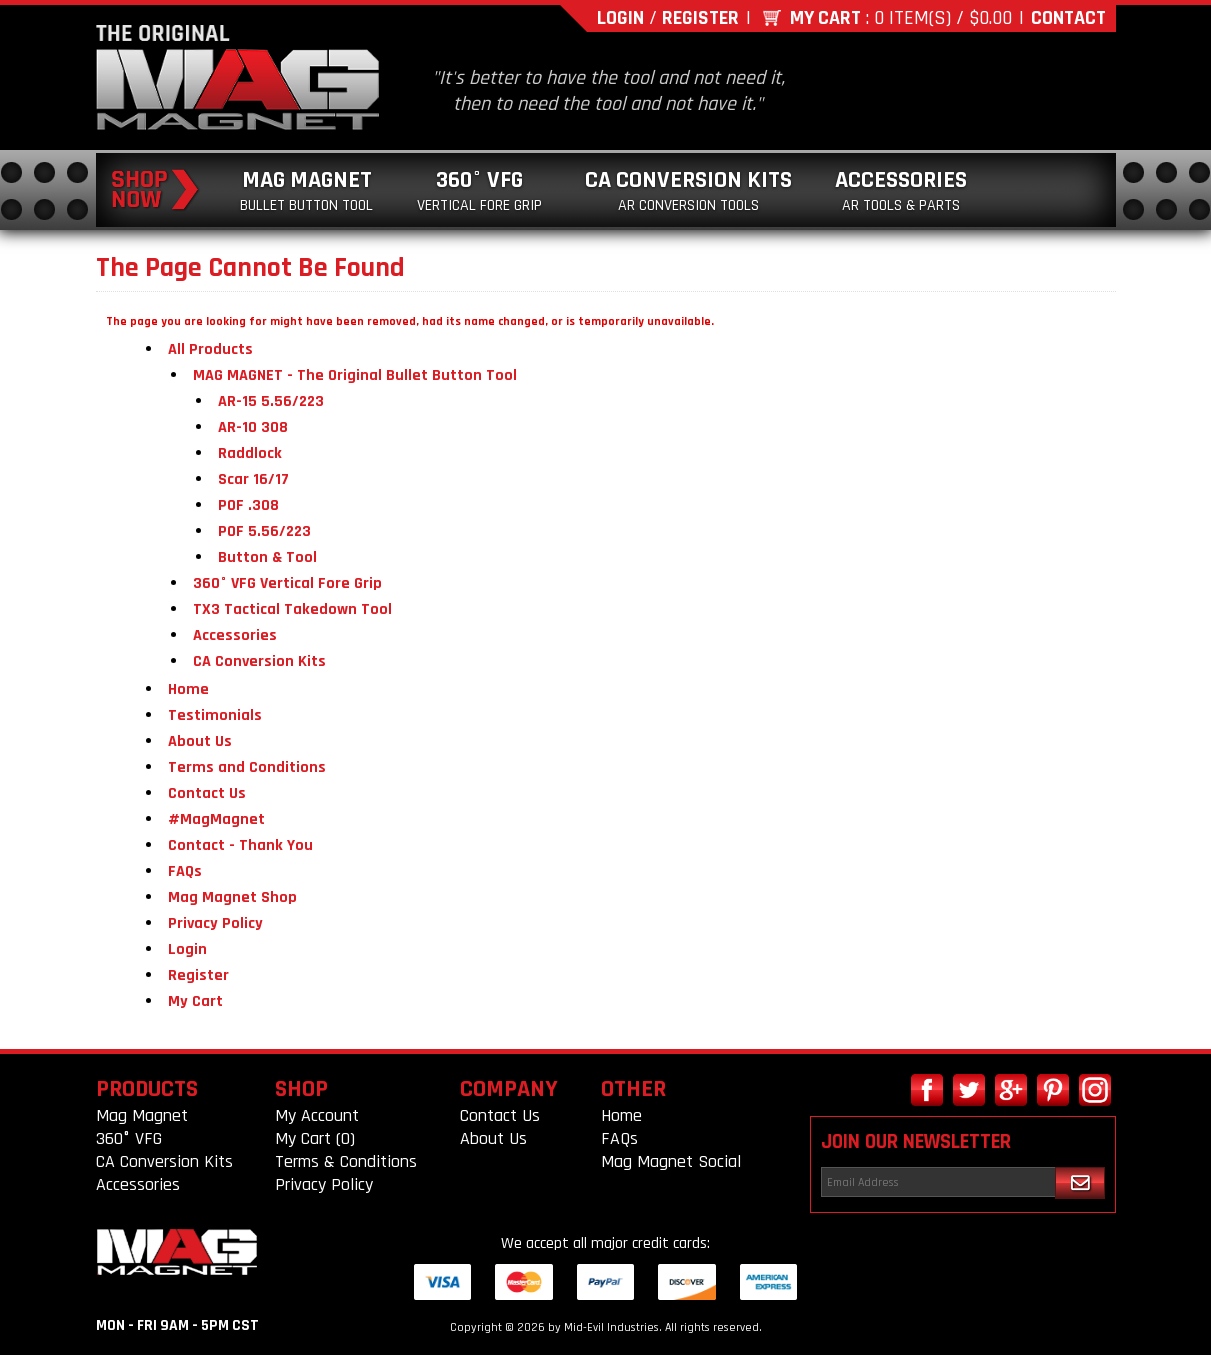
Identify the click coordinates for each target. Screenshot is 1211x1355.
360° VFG (479, 190)
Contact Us (207, 793)
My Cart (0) (315, 1138)
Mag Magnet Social (671, 1161)
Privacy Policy (215, 923)
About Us (200, 741)
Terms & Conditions (346, 1161)
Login (620, 18)
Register (700, 18)
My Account (317, 1115)
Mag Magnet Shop (232, 897)
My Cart (825, 18)
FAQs (185, 871)
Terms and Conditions (247, 767)
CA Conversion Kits (688, 190)
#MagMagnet (216, 819)
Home (188, 689)
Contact (1068, 18)
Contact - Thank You (240, 845)
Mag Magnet (306, 190)
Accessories (901, 190)
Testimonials (215, 715)
